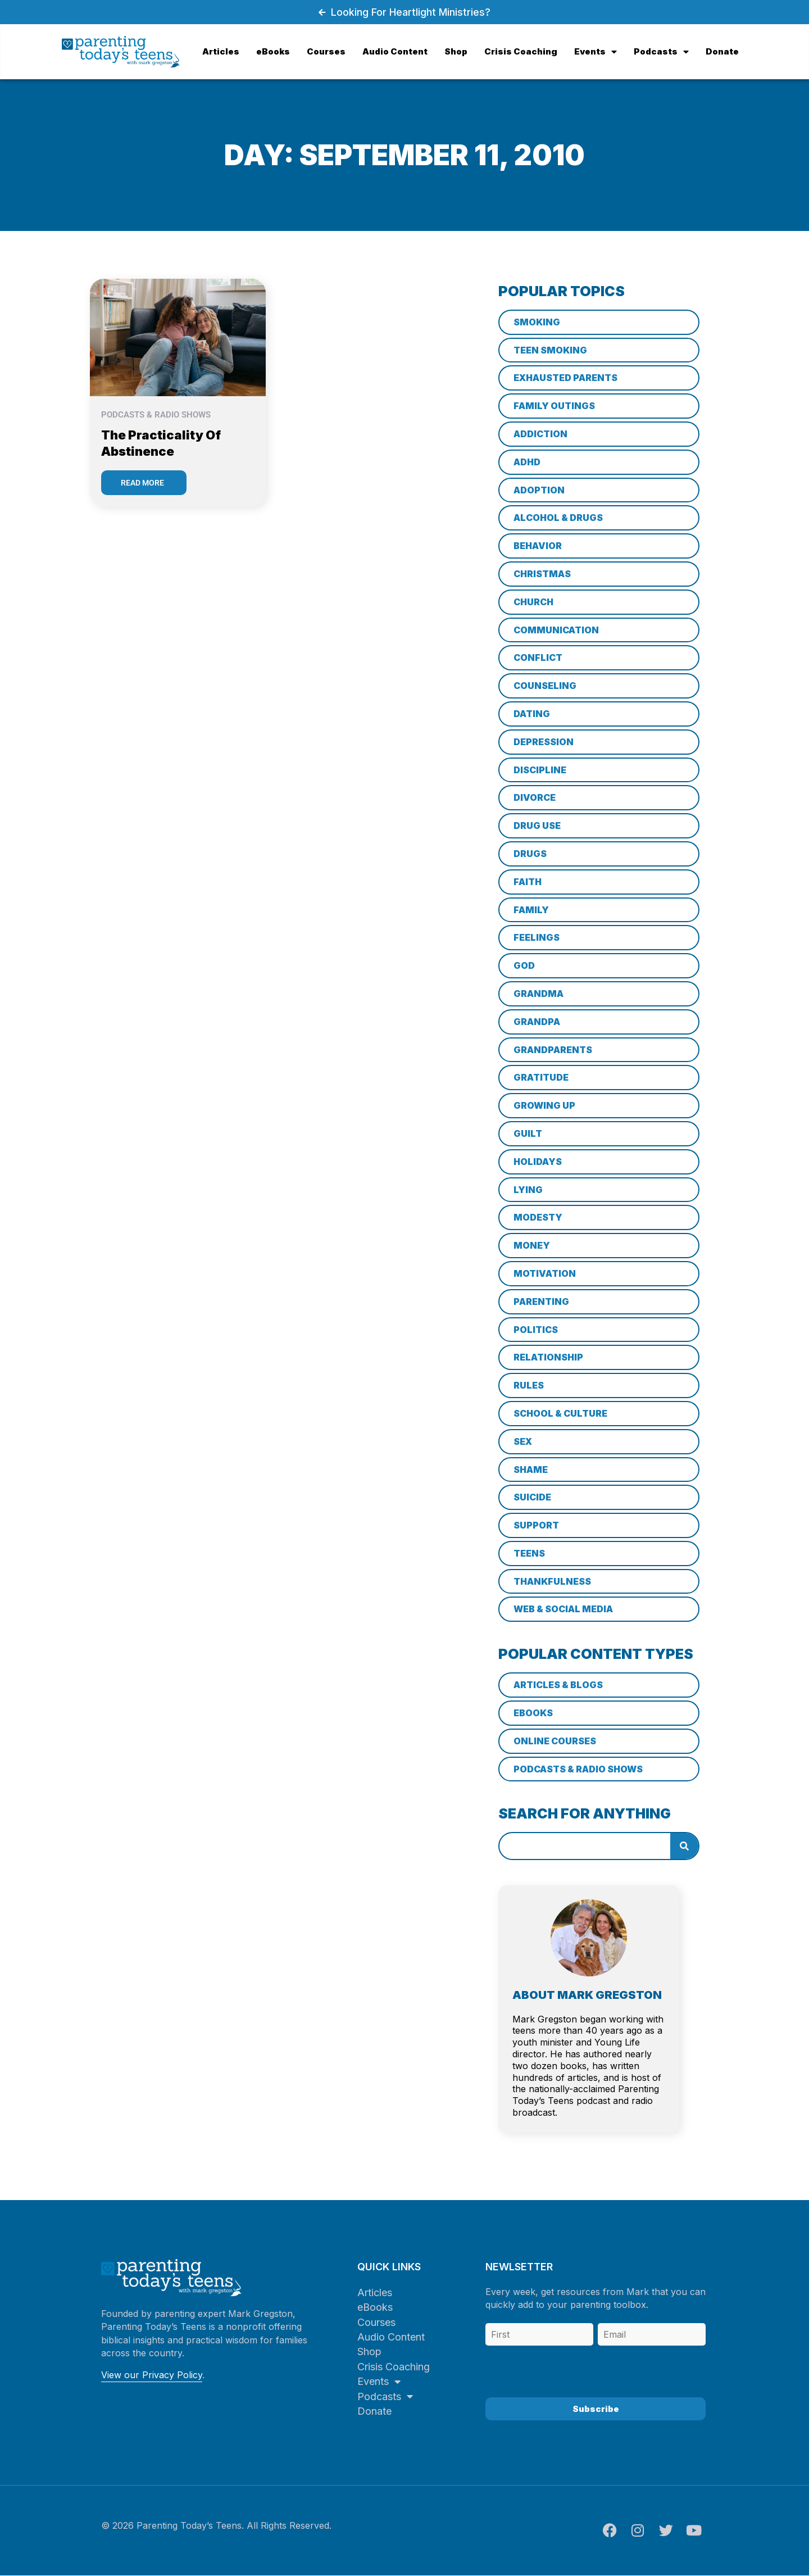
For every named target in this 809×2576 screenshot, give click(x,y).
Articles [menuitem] (220, 51)
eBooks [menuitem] (273, 51)
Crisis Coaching (393, 2367)
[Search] (684, 1846)
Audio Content (391, 2337)
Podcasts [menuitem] (661, 51)
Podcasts (385, 2396)
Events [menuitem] (595, 51)
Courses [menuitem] (326, 51)
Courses (376, 2322)
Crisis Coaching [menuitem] (520, 51)
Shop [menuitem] (455, 51)
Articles (374, 2292)
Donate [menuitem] (722, 51)
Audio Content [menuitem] (395, 51)
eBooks (375, 2307)
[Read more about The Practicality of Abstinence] (144, 482)
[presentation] (570, 2368)
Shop (369, 2351)
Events (379, 2381)
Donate (374, 2411)
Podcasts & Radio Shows (156, 415)
